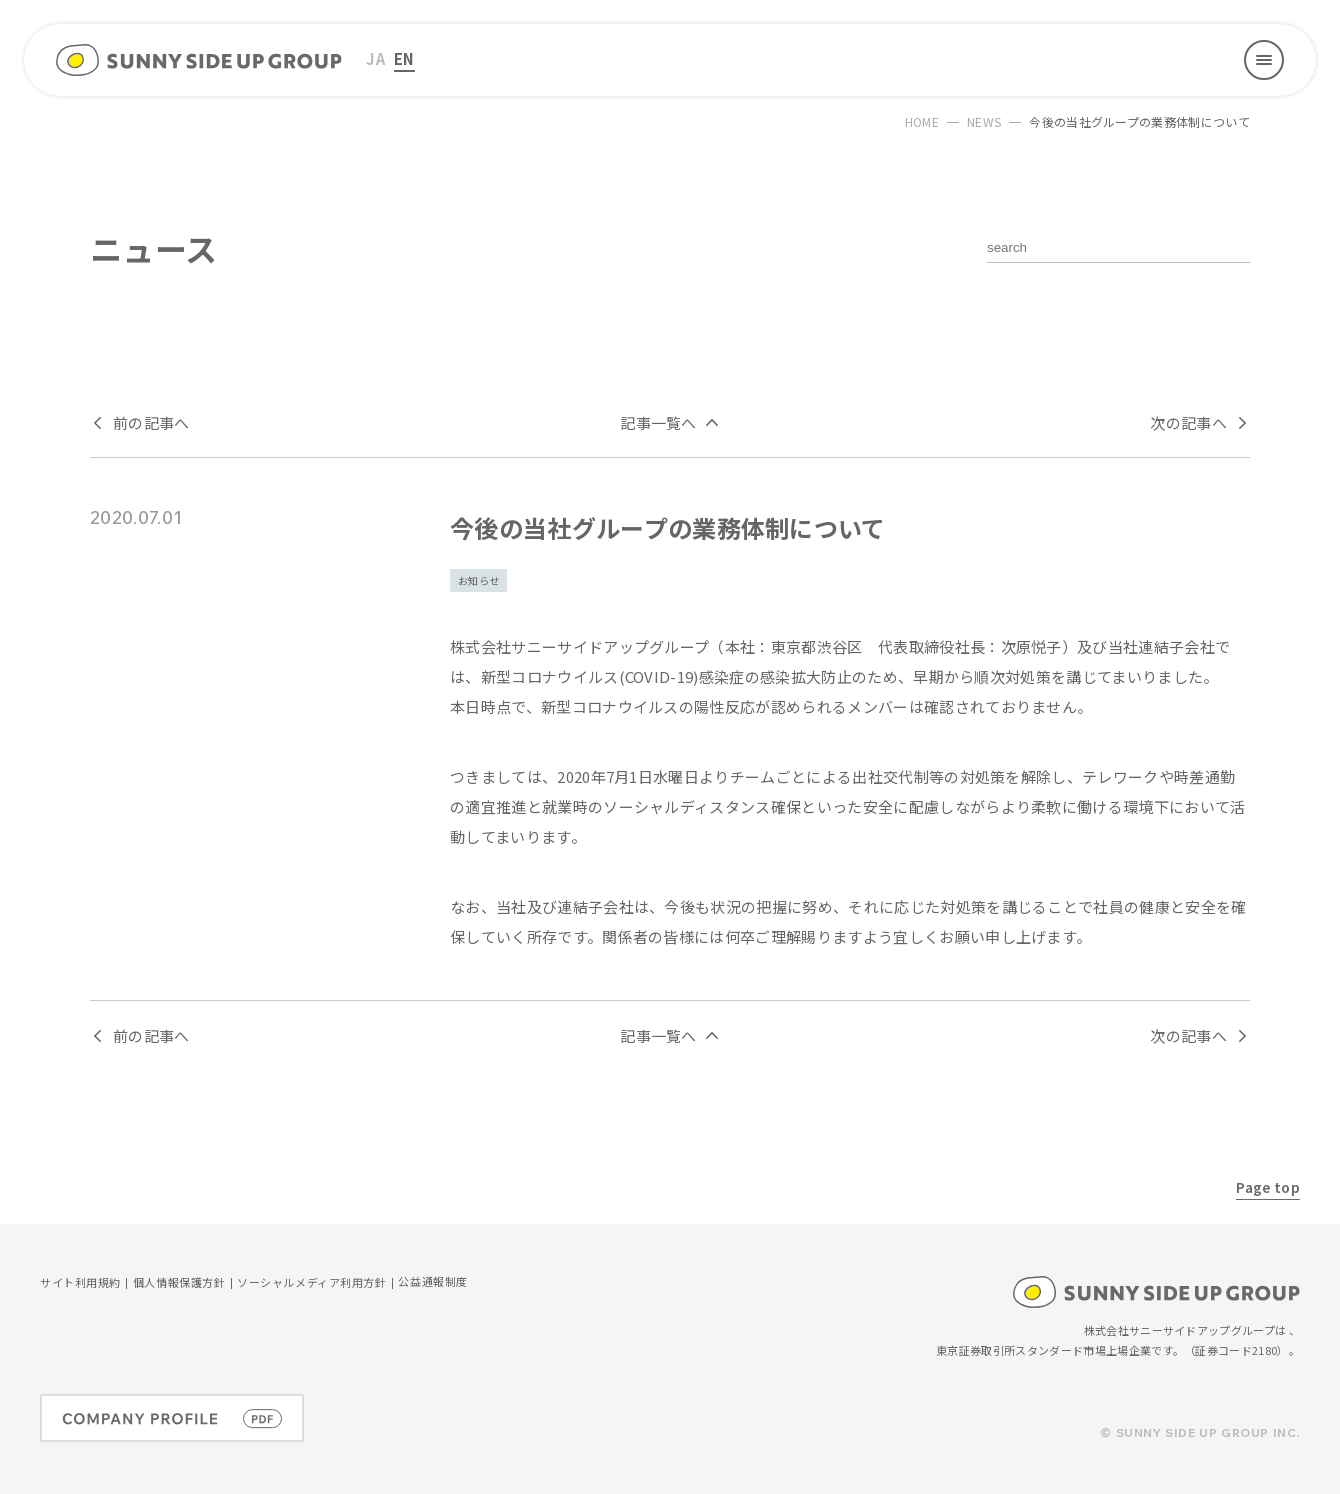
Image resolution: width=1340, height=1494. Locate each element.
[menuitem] (376, 59)
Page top (1268, 1187)
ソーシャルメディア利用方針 (311, 1283)
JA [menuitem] (376, 58)
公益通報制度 (432, 1282)
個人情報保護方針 (179, 1283)
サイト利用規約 (80, 1283)
